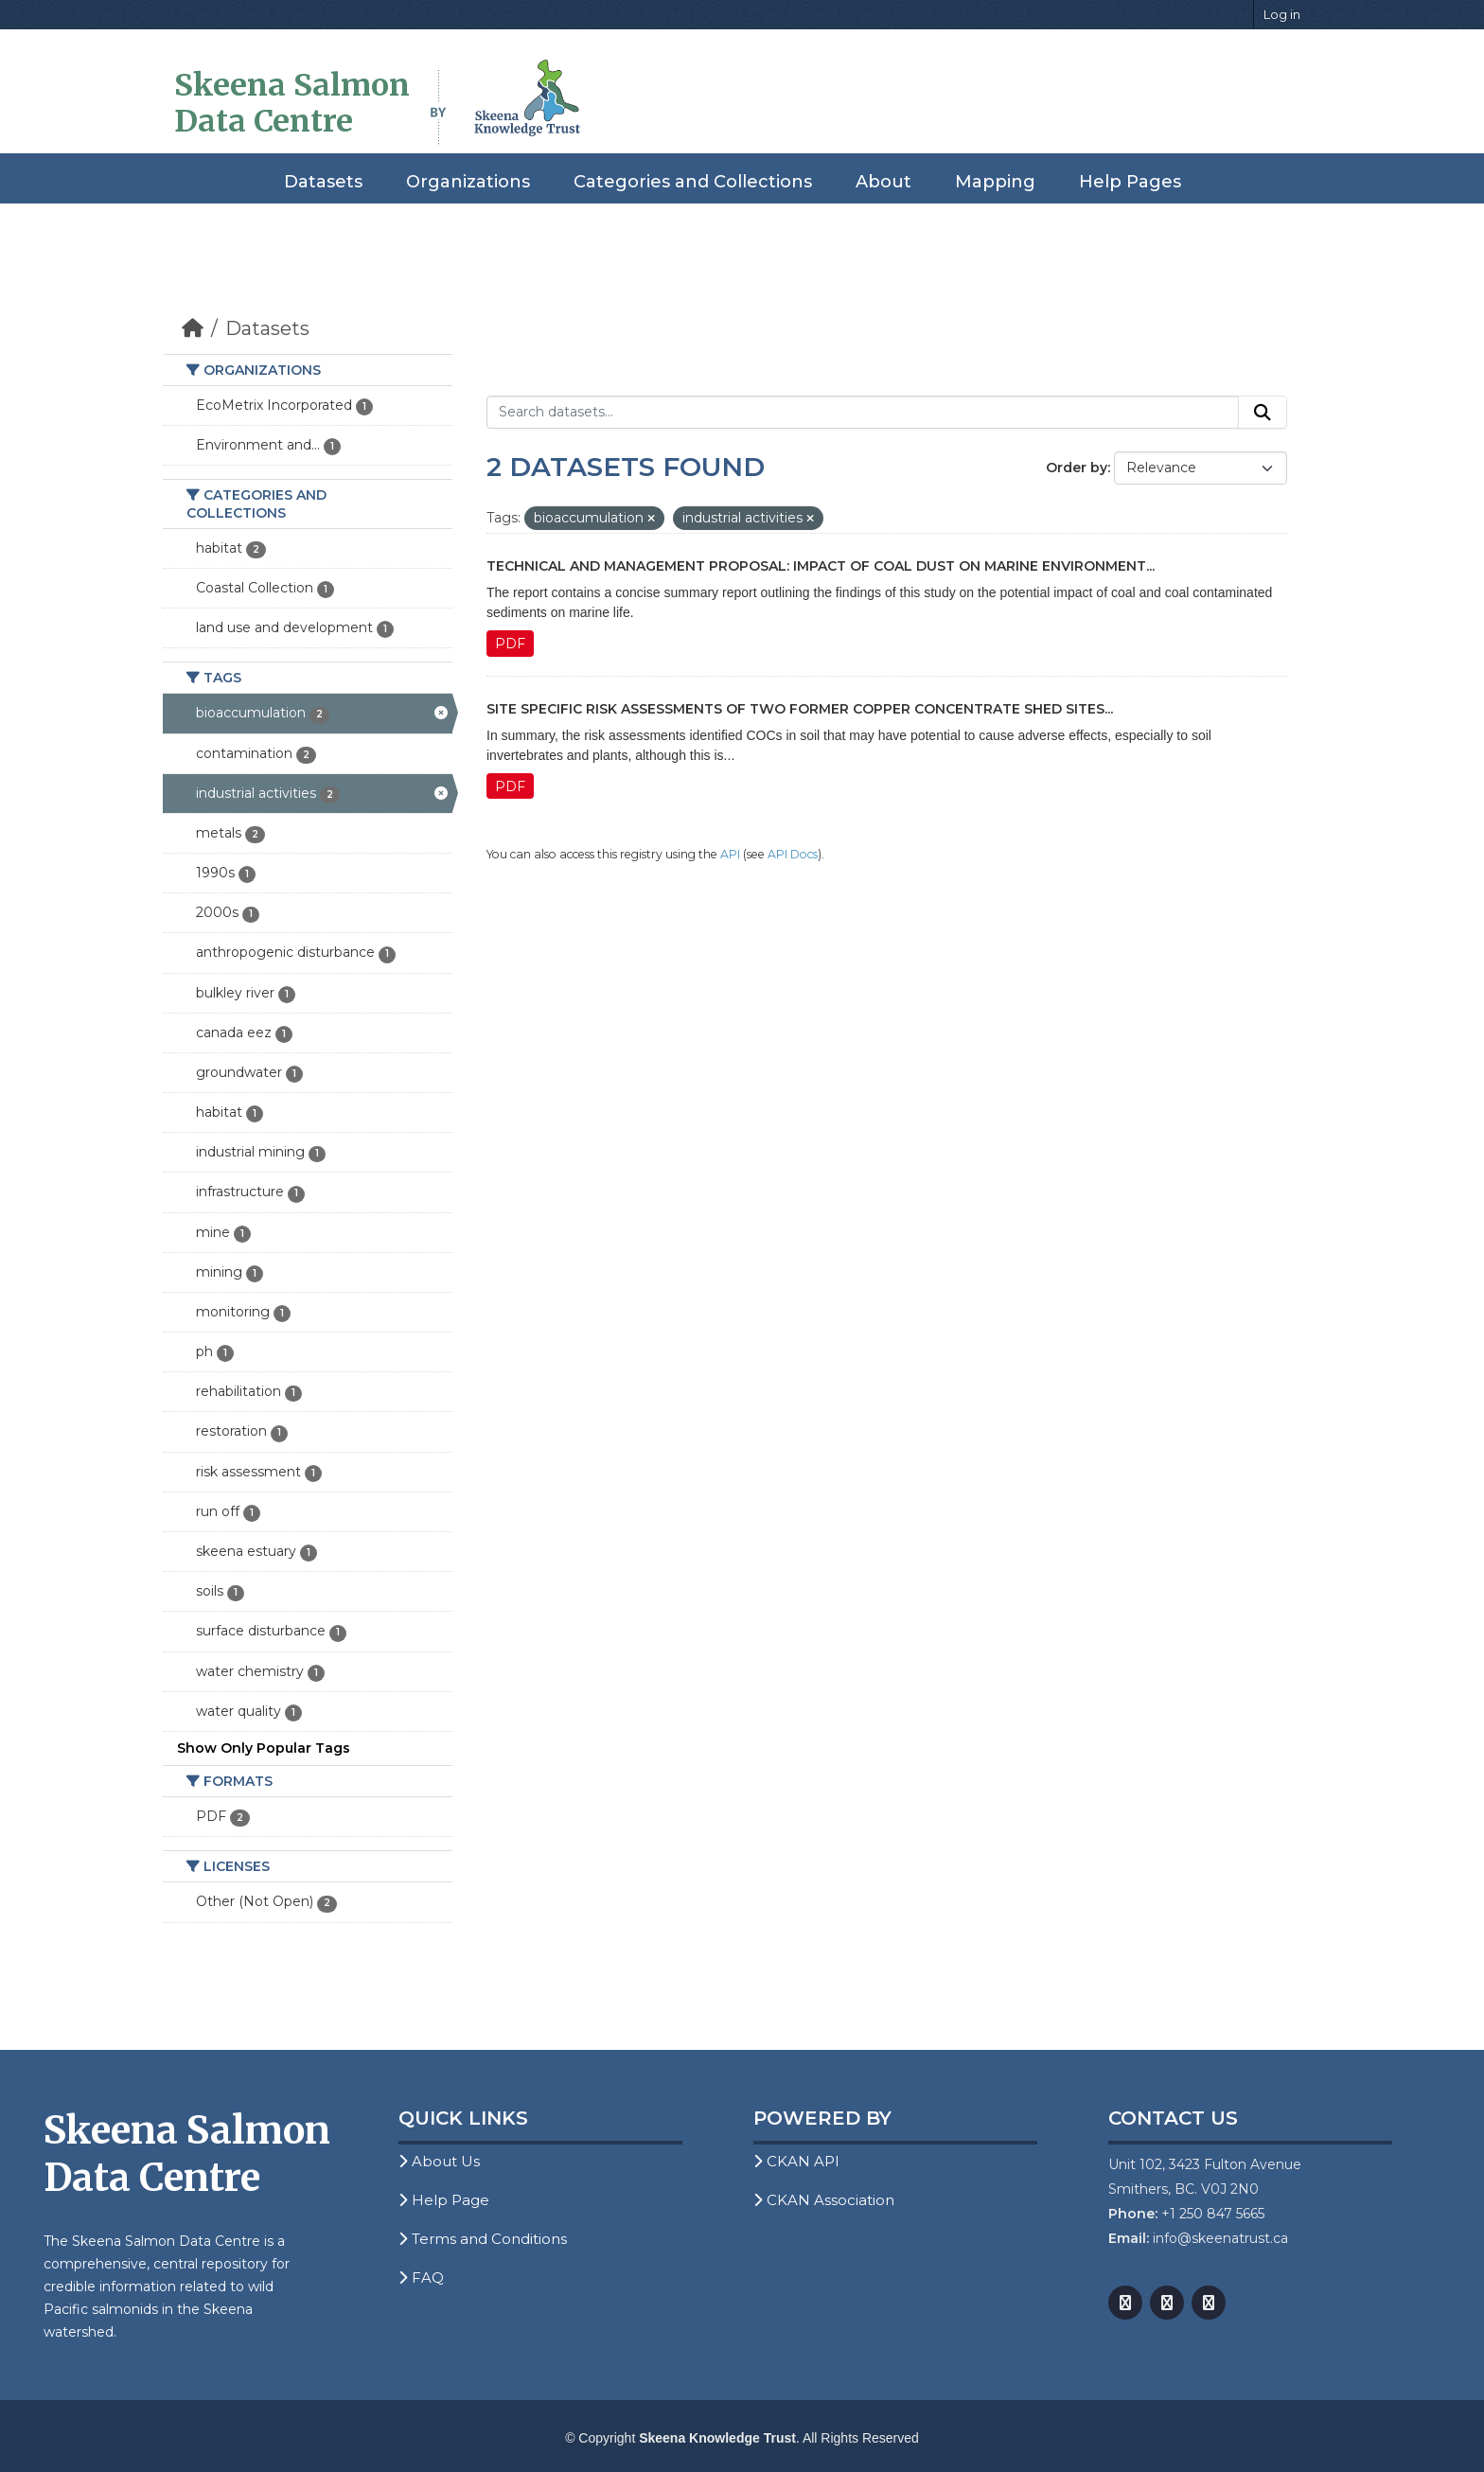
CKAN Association (823, 2200)
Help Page (443, 2200)
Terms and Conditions (482, 2239)
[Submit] (1262, 413)
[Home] (192, 328)
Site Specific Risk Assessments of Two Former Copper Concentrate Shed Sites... (799, 708)
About (883, 181)
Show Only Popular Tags (263, 1748)
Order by (1076, 467)
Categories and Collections (693, 181)
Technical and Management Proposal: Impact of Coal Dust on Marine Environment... (820, 565)
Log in (1281, 14)
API (730, 854)
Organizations (468, 181)
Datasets (323, 181)
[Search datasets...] (862, 413)
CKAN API (796, 2161)
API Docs (793, 854)
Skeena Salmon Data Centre (292, 103)
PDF (510, 643)
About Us (439, 2161)
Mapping (995, 181)
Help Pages (1130, 181)
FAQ (421, 2278)
